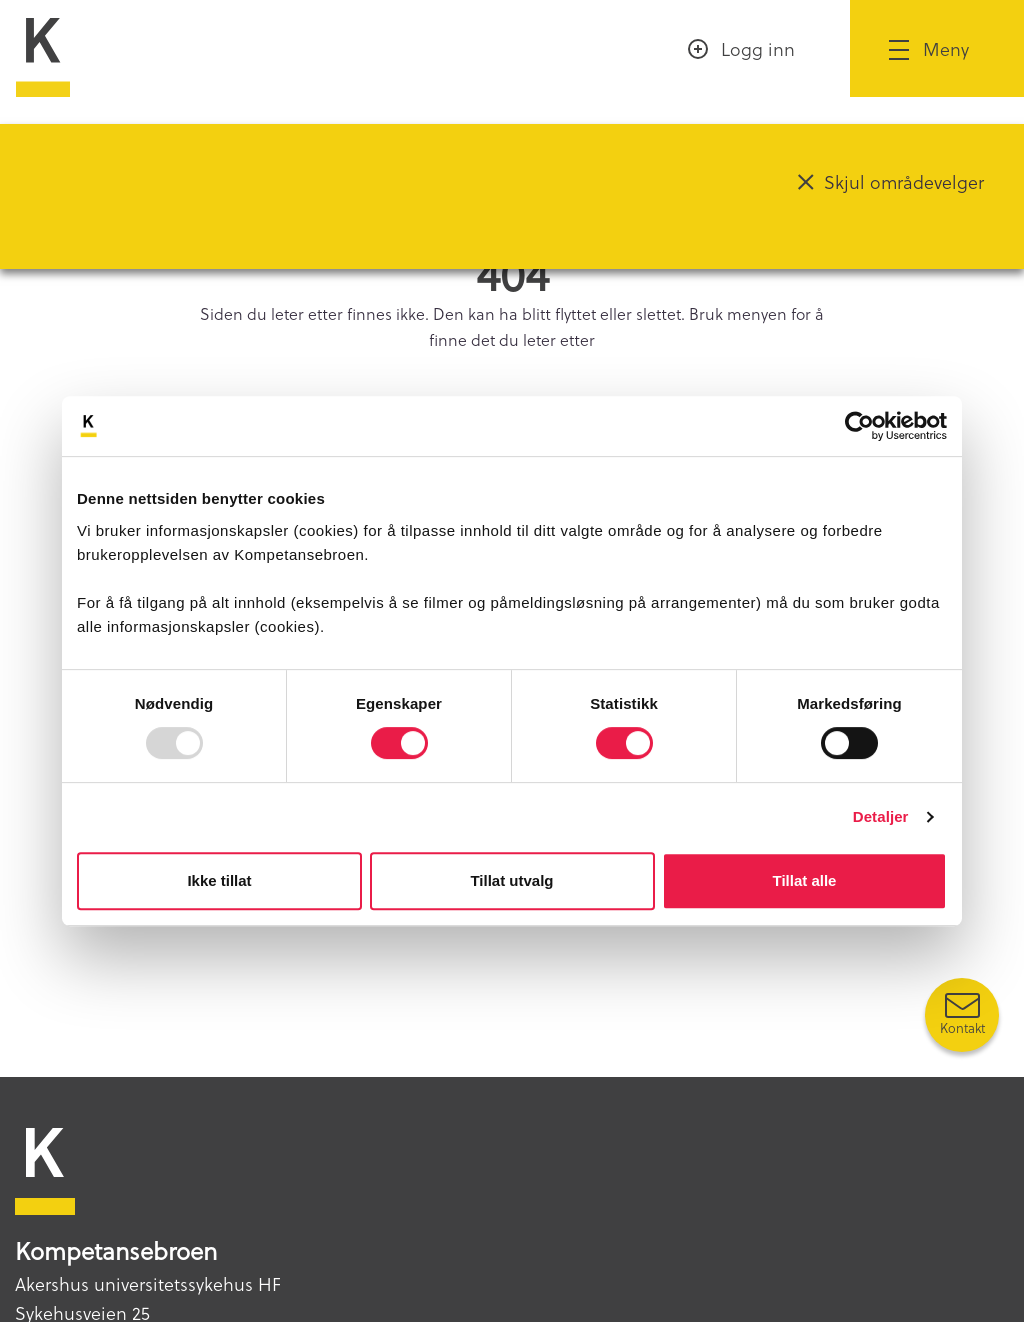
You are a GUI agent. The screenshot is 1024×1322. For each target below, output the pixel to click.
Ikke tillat (219, 880)
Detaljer (881, 816)
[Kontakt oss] (962, 1015)
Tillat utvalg (511, 880)
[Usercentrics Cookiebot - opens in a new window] (859, 426)
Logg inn (758, 48)
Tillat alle (805, 880)
